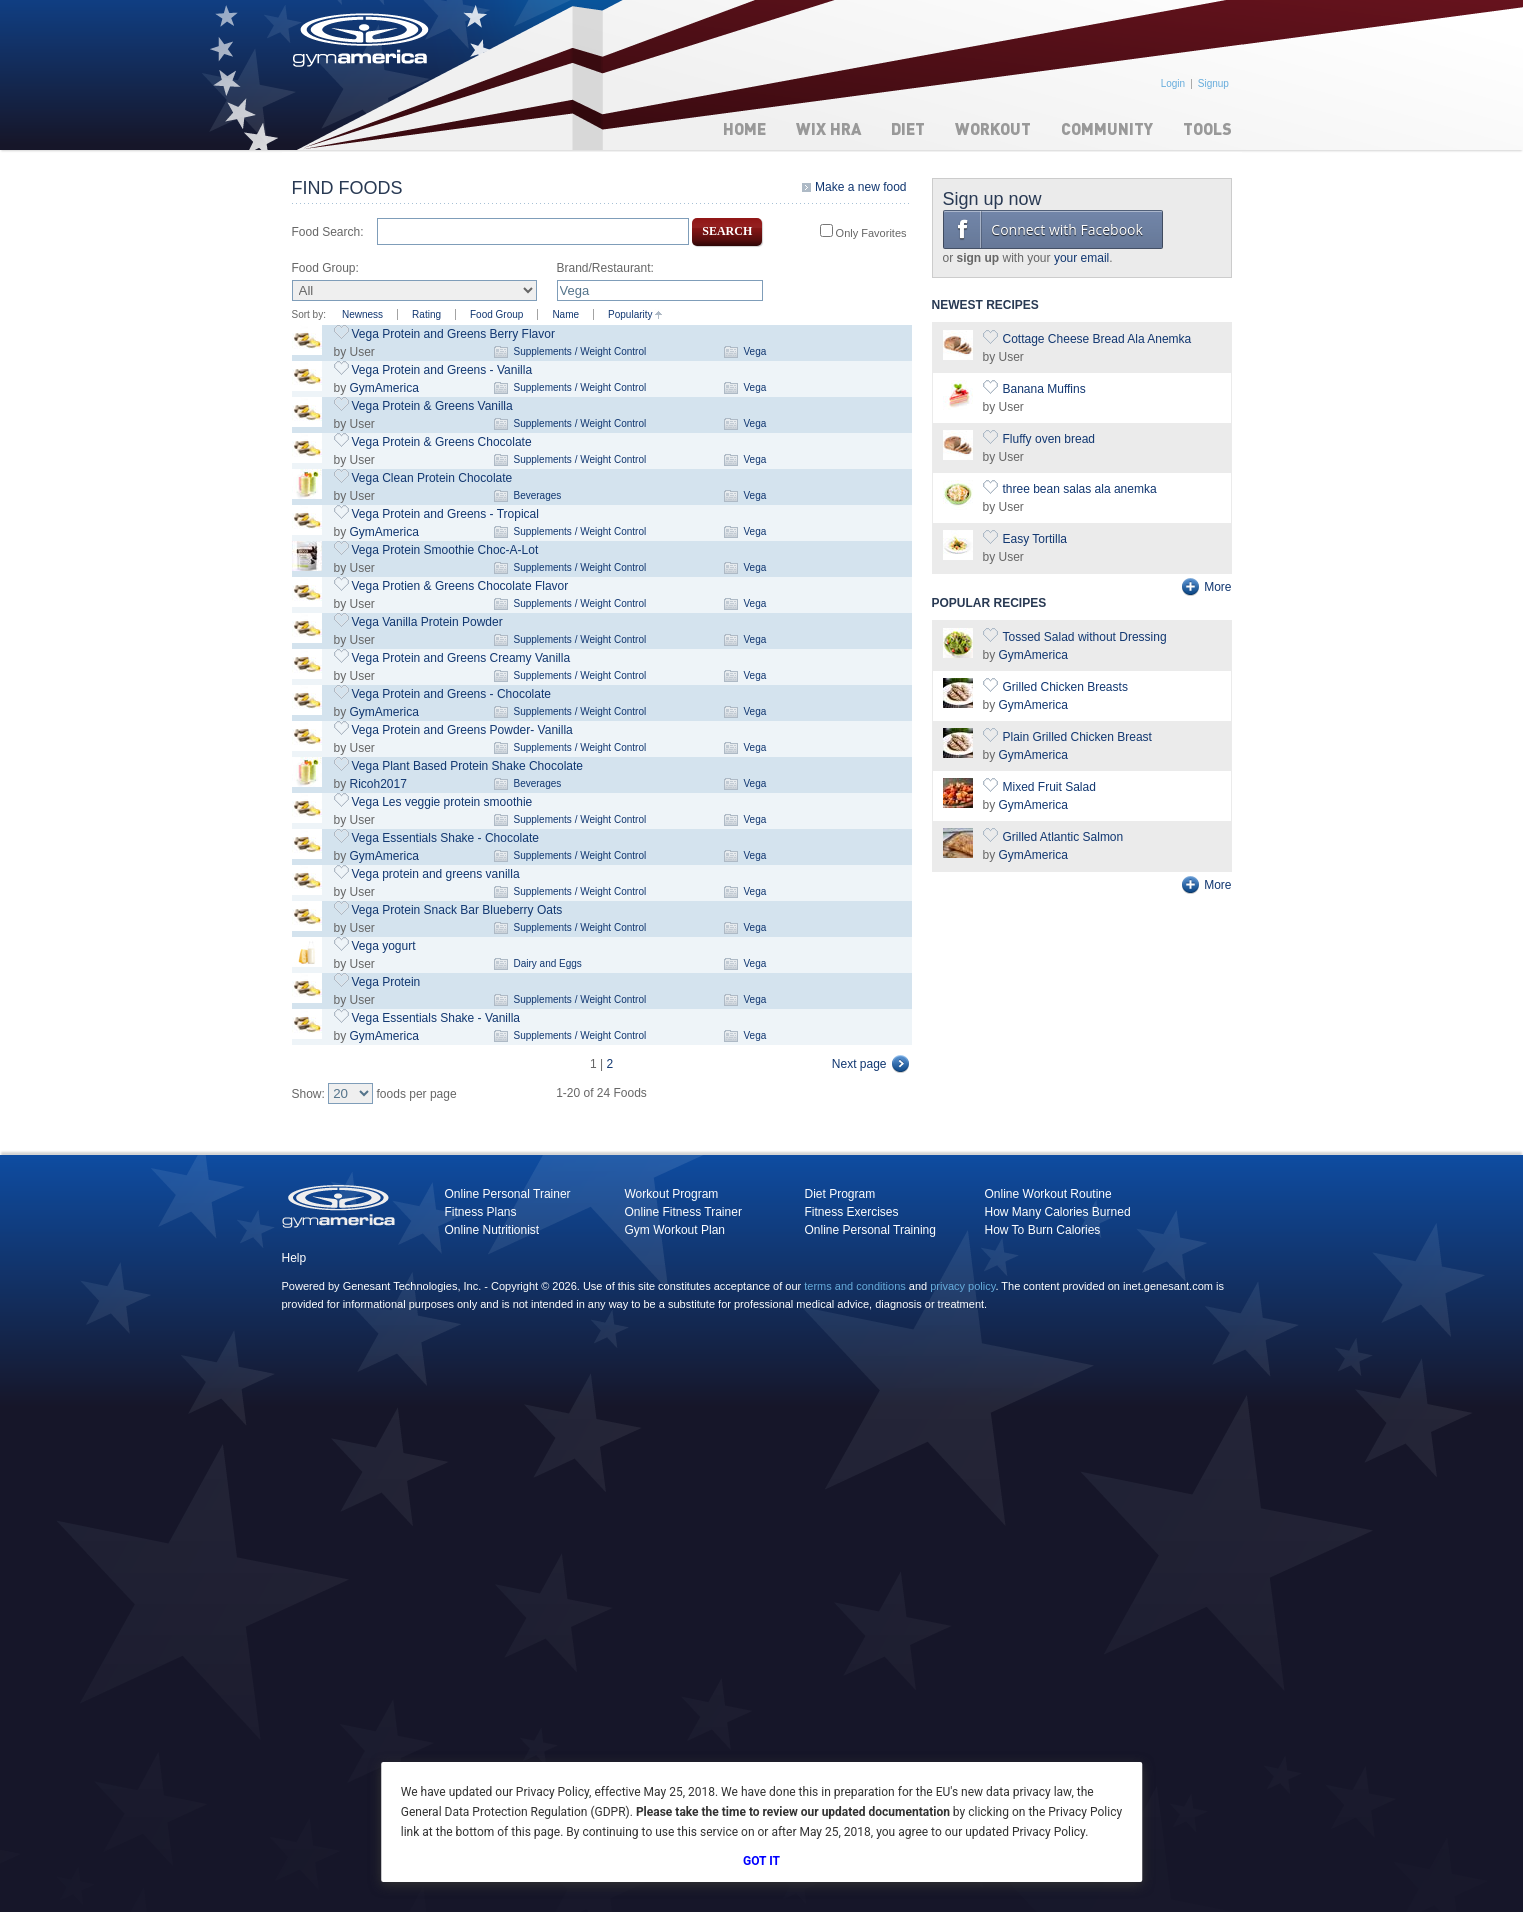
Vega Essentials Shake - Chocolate (445, 838)
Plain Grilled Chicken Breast (1077, 737)
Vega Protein (386, 982)
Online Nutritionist (492, 1230)
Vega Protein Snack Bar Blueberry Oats (457, 910)
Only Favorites (870, 233)
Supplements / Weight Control (580, 351)
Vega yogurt (384, 946)
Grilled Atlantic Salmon (1063, 837)
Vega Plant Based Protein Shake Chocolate (468, 766)
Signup (1213, 83)
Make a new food (860, 187)
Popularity (630, 314)
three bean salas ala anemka (1080, 489)
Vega (755, 351)
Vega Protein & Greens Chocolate (442, 442)
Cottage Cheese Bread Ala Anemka (1097, 339)
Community (1107, 128)
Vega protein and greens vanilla (436, 874)
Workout (993, 128)
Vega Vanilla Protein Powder (427, 622)
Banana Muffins (1044, 389)
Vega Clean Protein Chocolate (432, 478)
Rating (426, 314)
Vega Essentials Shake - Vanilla (436, 1018)
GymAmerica (384, 388)
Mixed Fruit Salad (1049, 787)
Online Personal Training (870, 1230)
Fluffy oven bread (1049, 439)
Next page (859, 1064)
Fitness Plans (481, 1212)
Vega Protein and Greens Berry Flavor (453, 334)
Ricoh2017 (378, 784)
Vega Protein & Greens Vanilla (432, 406)
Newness (362, 314)
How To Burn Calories (1043, 1230)
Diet (908, 128)
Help (294, 1258)
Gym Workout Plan (675, 1230)
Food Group (496, 314)
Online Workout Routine (1048, 1194)
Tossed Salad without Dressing (1085, 637)
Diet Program (840, 1194)
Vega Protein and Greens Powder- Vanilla (462, 730)
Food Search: (328, 232)
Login (1173, 83)
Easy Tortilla (1035, 539)
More (1217, 587)
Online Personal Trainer (508, 1194)
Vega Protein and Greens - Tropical (445, 514)
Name (565, 314)
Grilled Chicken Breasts (1065, 687)
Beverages (538, 495)
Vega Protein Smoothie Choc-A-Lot (445, 550)
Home (744, 128)
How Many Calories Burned (1058, 1212)
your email (1081, 258)
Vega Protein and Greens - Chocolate (451, 694)
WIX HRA (828, 128)
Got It (761, 1861)
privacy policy (962, 1286)
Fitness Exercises (852, 1212)
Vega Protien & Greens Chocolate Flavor (460, 586)
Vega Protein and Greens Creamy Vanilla (461, 658)
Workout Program (672, 1194)
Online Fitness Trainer (683, 1212)
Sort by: (309, 314)
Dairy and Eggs (548, 963)
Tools (1207, 128)
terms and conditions (855, 1286)
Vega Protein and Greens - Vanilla (442, 370)
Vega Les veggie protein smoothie (442, 802)
